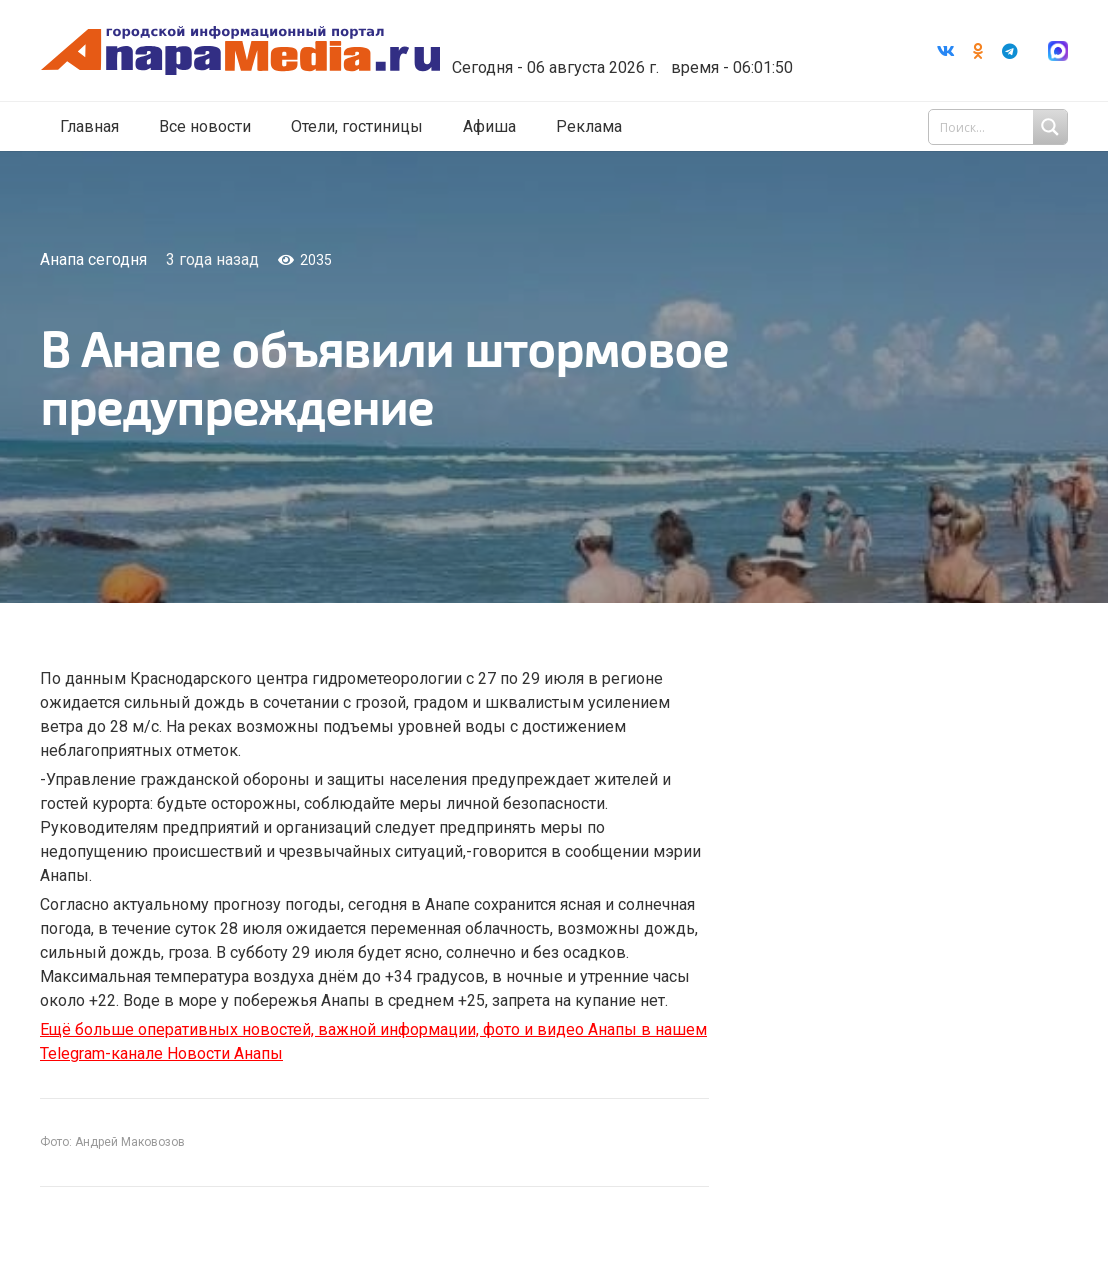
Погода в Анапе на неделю (638, 35)
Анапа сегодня (93, 259)
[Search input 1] (1000, 128)
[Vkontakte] (946, 51)
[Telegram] (1010, 51)
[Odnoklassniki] (978, 51)
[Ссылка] (263, 51)
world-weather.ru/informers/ (638, 53)
